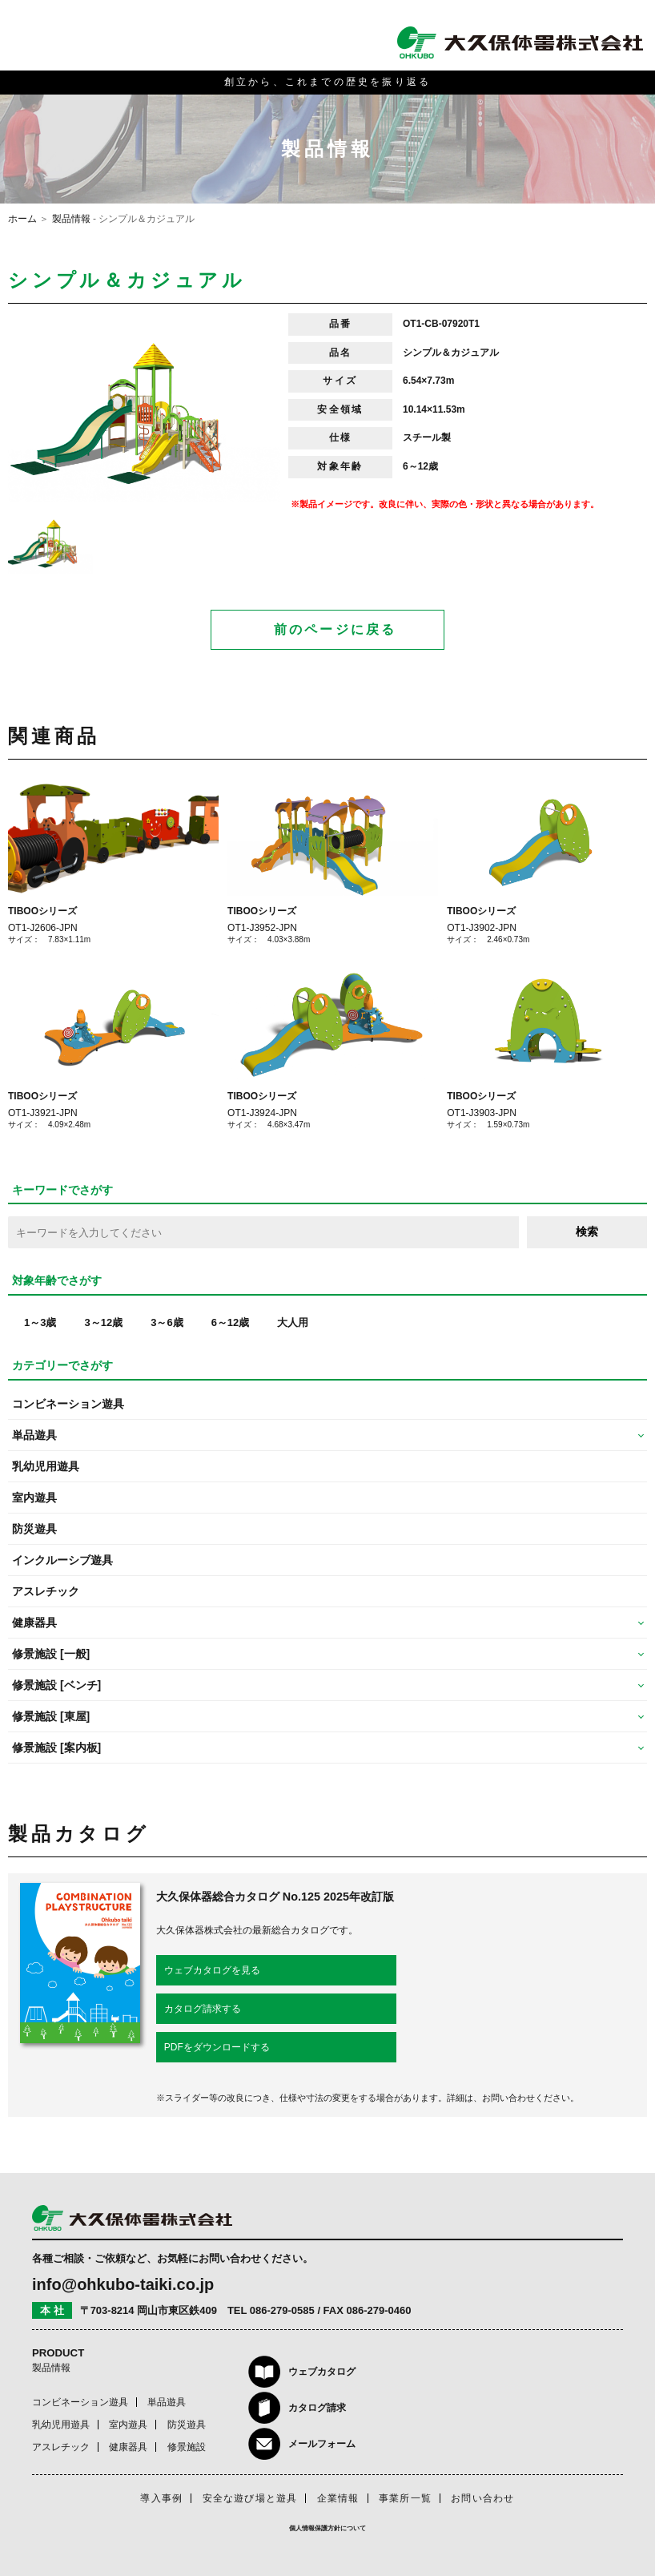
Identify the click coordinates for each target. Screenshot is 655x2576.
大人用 (292, 1322)
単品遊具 (166, 2402)
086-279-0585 (282, 2310)
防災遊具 (34, 1528)
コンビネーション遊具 (68, 1403)
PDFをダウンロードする (217, 2047)
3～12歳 (103, 1322)
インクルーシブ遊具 (62, 1560)
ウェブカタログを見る (212, 1970)
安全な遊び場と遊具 (250, 2498)
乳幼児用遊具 (45, 1466)
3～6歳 (167, 1322)
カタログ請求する (202, 2008)
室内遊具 (34, 1497)
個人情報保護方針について (327, 2528)
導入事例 (161, 2498)
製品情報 (71, 218)
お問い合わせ (482, 2498)
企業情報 (338, 2498)
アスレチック (45, 1591)
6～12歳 (230, 1322)
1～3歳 (40, 1322)
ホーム (22, 218)
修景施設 (186, 2447)
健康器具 (128, 2447)
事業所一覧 (405, 2498)
